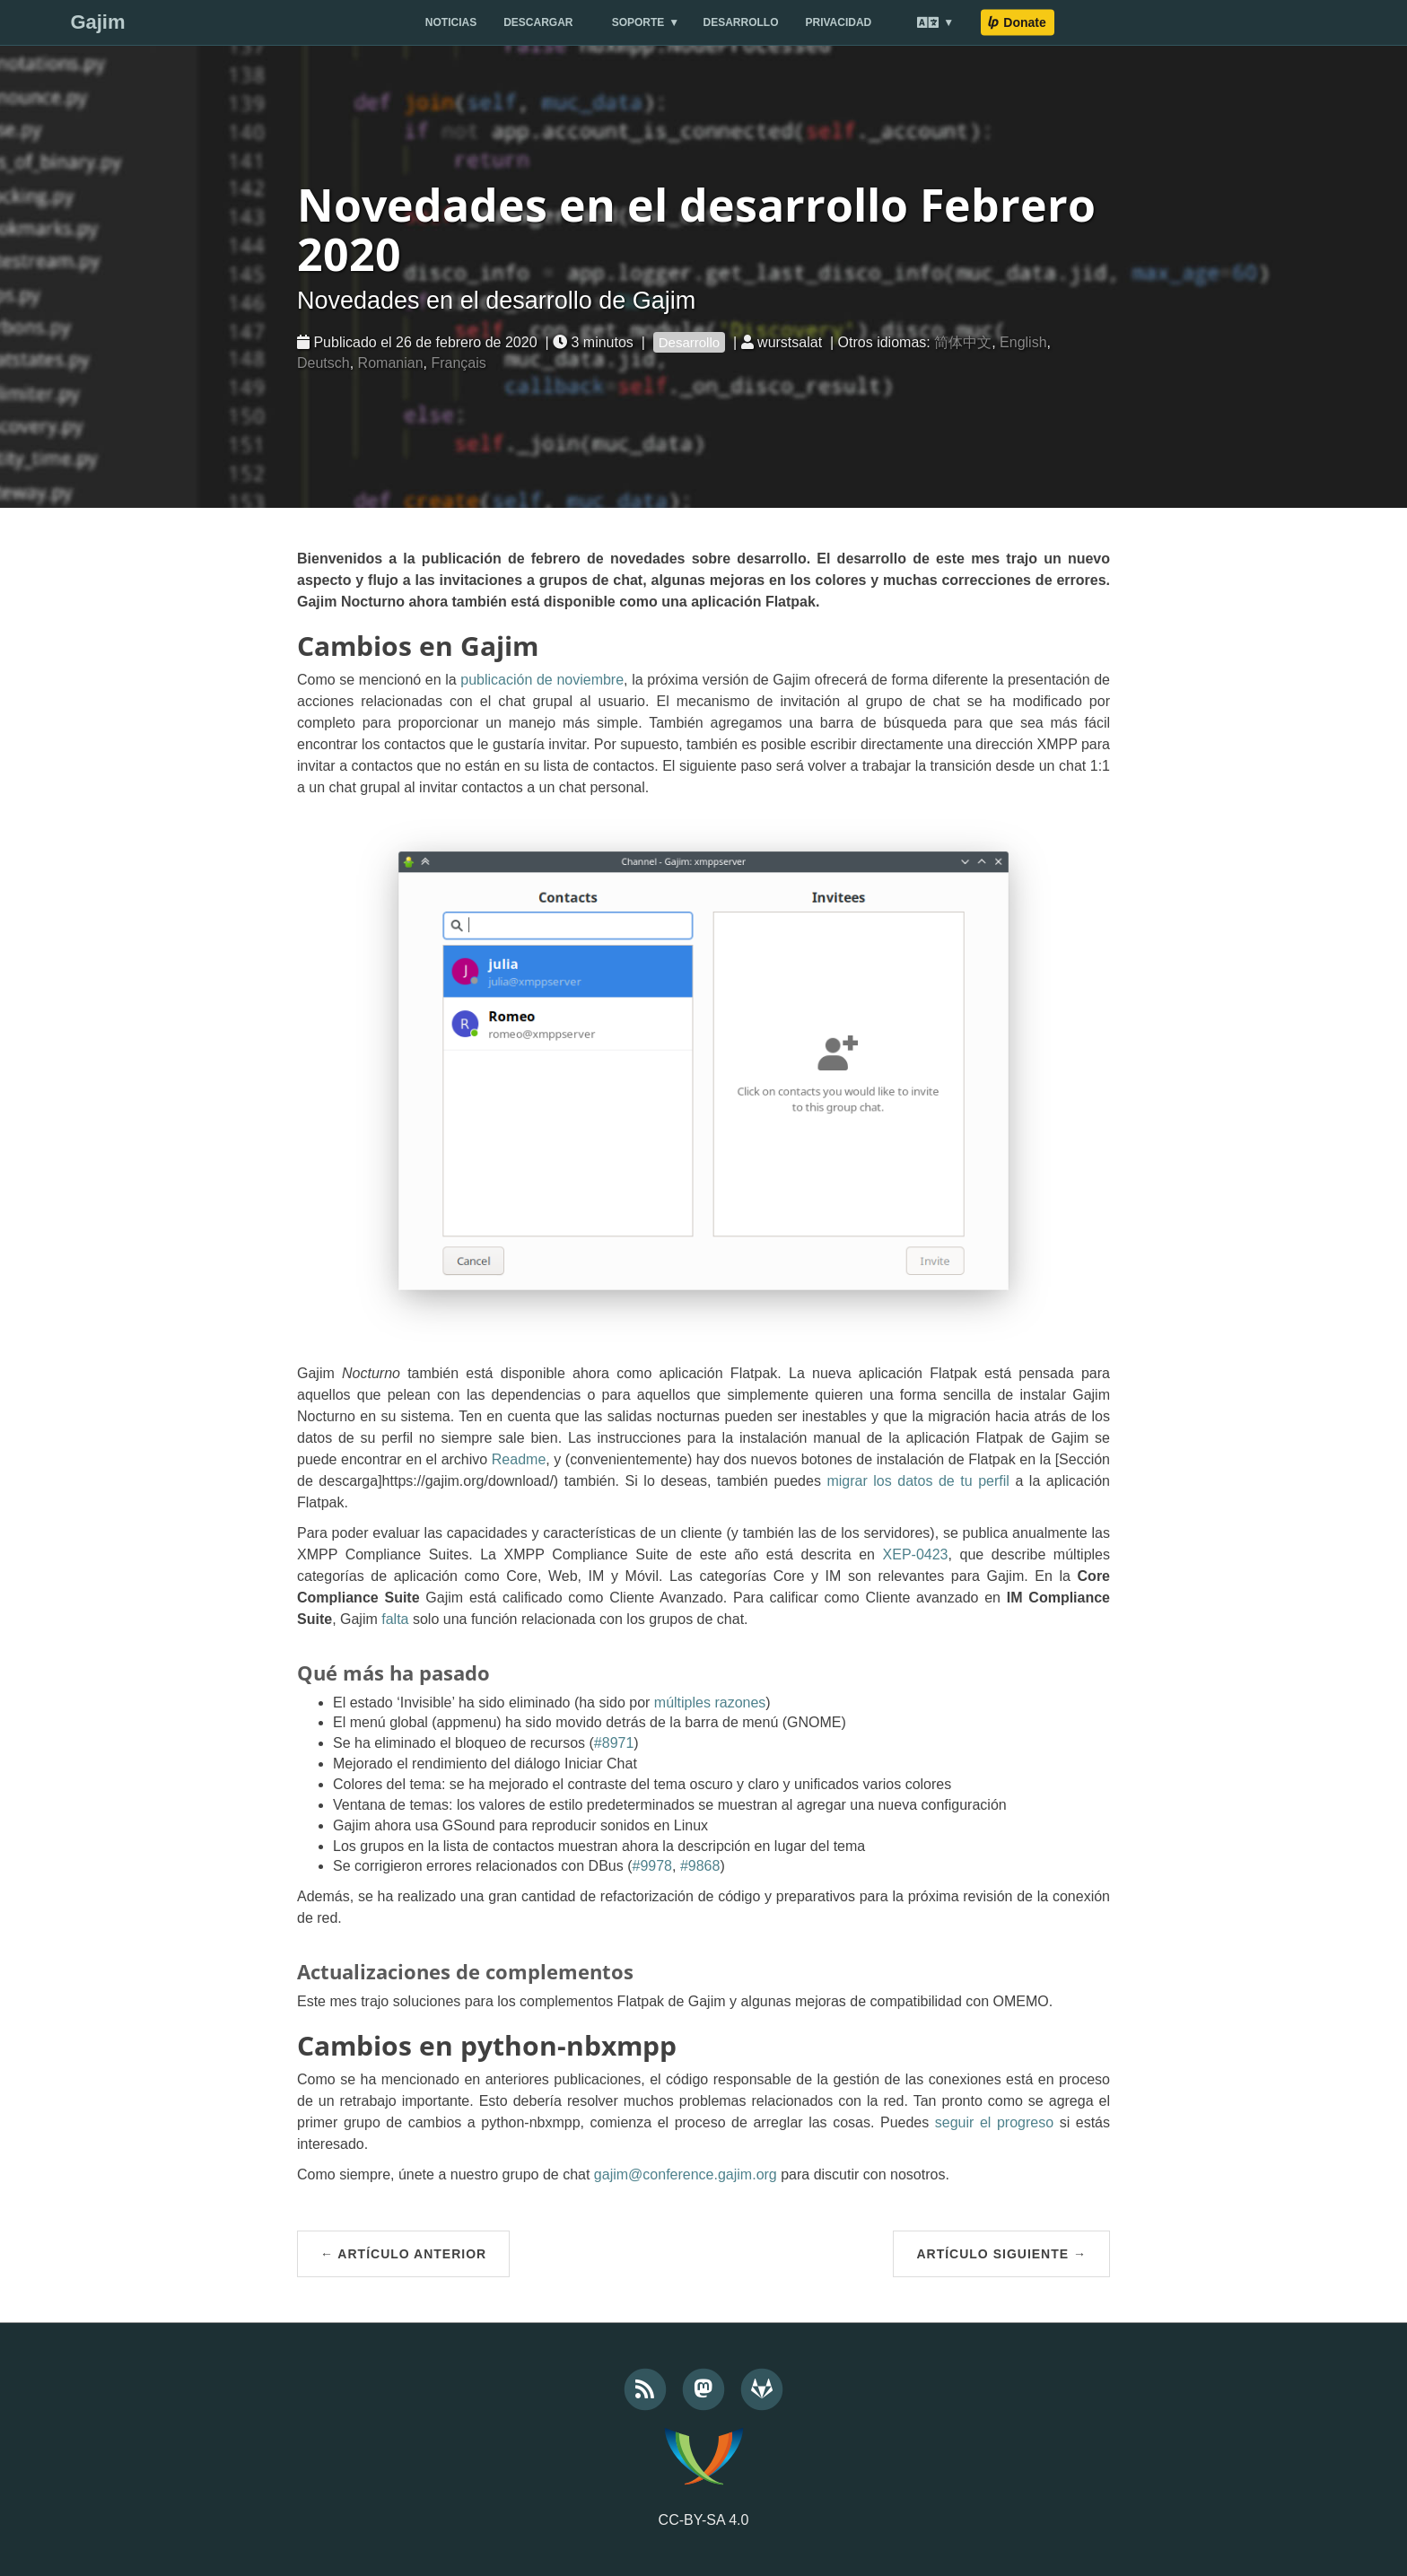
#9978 (652, 1865)
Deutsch (323, 363)
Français (458, 363)
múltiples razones (710, 1702)
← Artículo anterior (403, 2254)
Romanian (391, 363)
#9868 (700, 1865)
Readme (519, 1459)
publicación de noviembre (542, 679)
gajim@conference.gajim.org (685, 2174)
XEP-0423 (915, 1554)
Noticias (450, 22)
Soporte (638, 22)
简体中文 (963, 342)
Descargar (537, 22)
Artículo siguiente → (1001, 2254)
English (1023, 342)
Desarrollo (741, 22)
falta (394, 1619)
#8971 (614, 1743)
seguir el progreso (994, 2122)
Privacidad (839, 22)
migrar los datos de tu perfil (917, 1481)
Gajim (97, 22)
